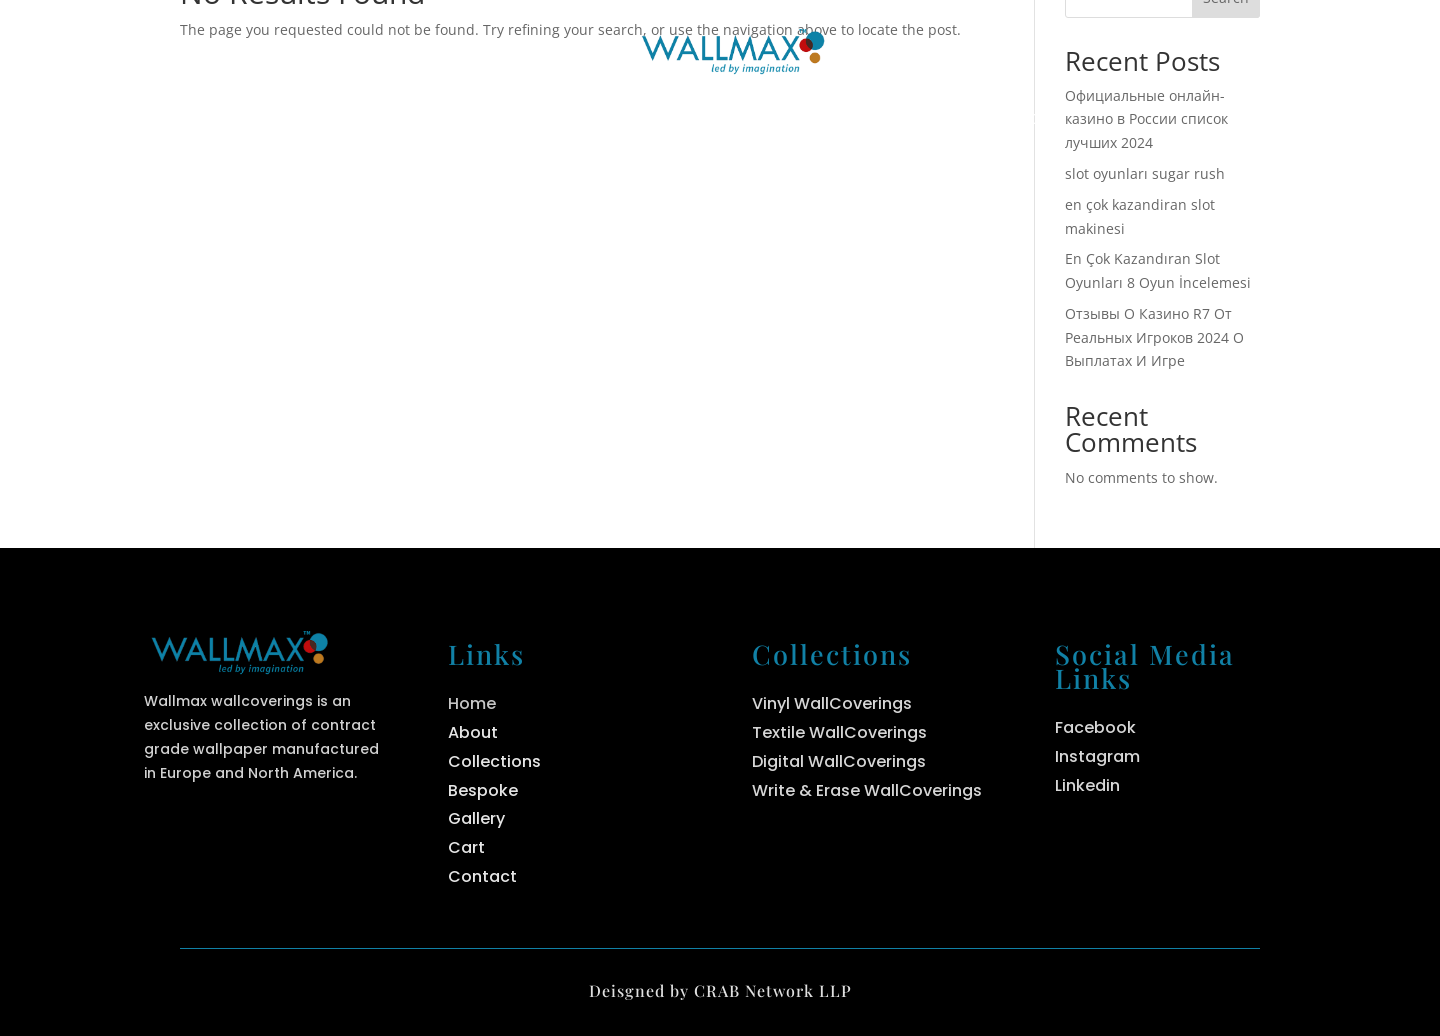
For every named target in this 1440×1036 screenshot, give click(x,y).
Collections (684, 120)
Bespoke (871, 120)
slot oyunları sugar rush (1145, 173)
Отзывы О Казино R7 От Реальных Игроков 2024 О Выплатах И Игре (1154, 337)
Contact (1022, 120)
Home (404, 120)
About (529, 120)
